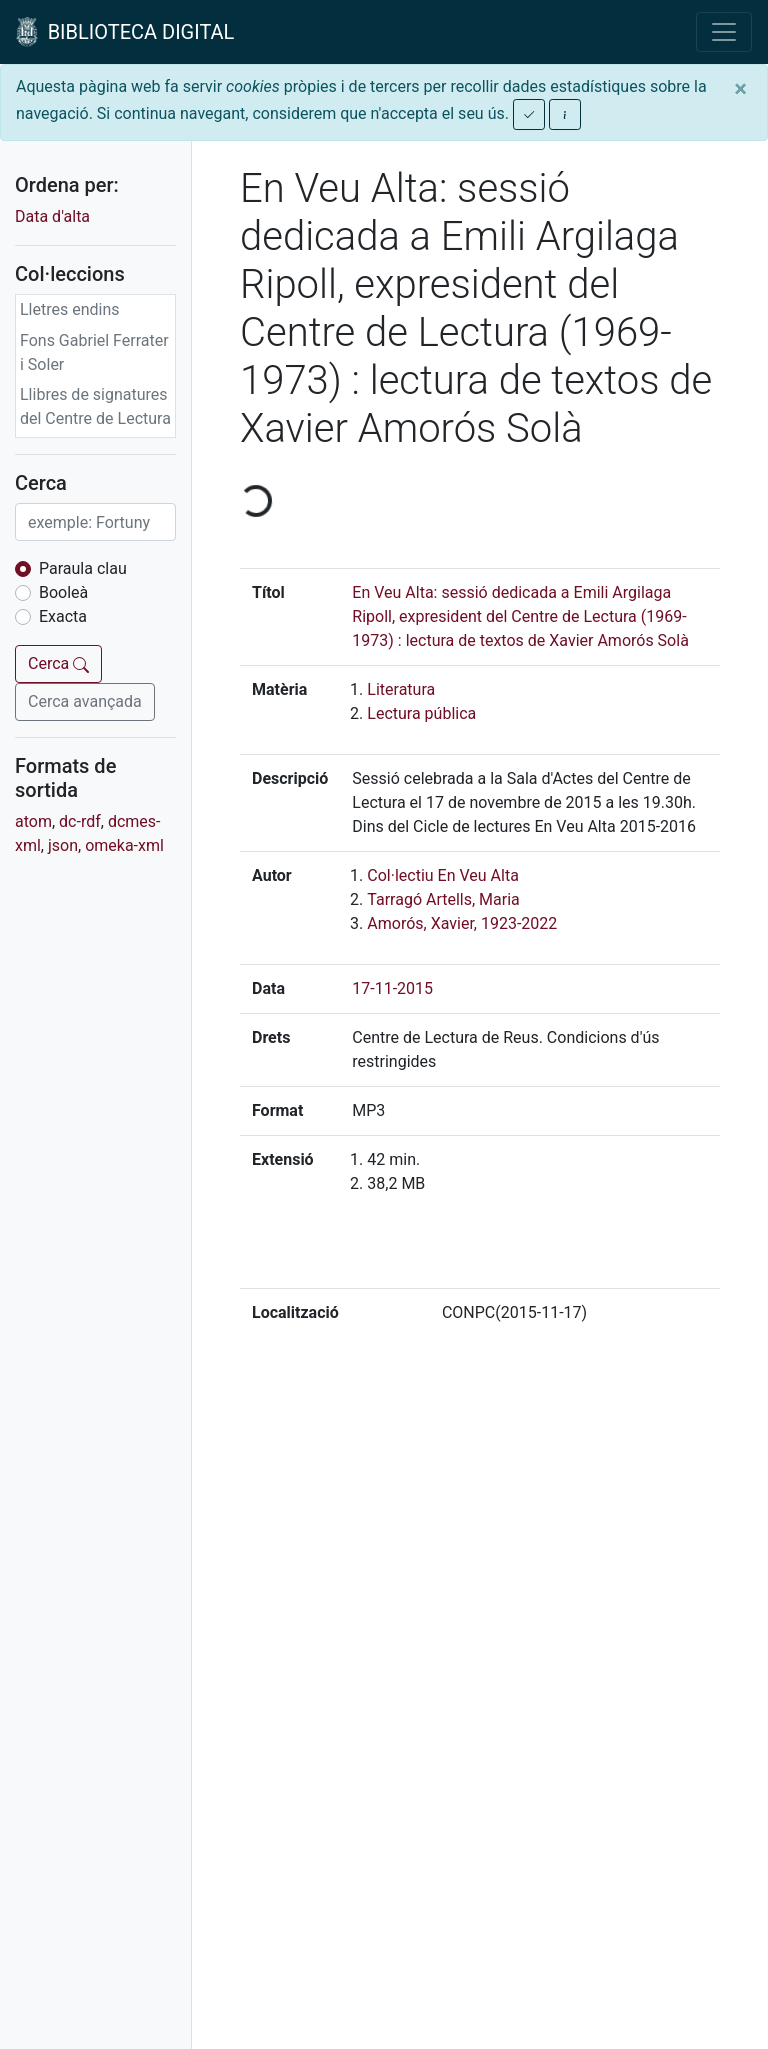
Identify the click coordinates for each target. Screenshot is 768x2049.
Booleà (63, 592)
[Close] (740, 89)
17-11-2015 (392, 988)
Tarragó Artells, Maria (443, 899)
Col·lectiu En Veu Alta (443, 875)
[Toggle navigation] (724, 32)
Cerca (58, 663)
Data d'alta (52, 216)
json (63, 845)
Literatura (401, 689)
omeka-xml (124, 845)
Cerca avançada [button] (85, 701)
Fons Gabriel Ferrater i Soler (94, 352)
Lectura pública (421, 713)
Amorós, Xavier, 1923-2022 (462, 923)
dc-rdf (80, 821)
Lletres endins (70, 309)
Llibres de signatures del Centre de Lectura (95, 406)
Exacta (63, 616)
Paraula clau (83, 568)
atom (33, 821)
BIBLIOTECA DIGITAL (125, 32)
